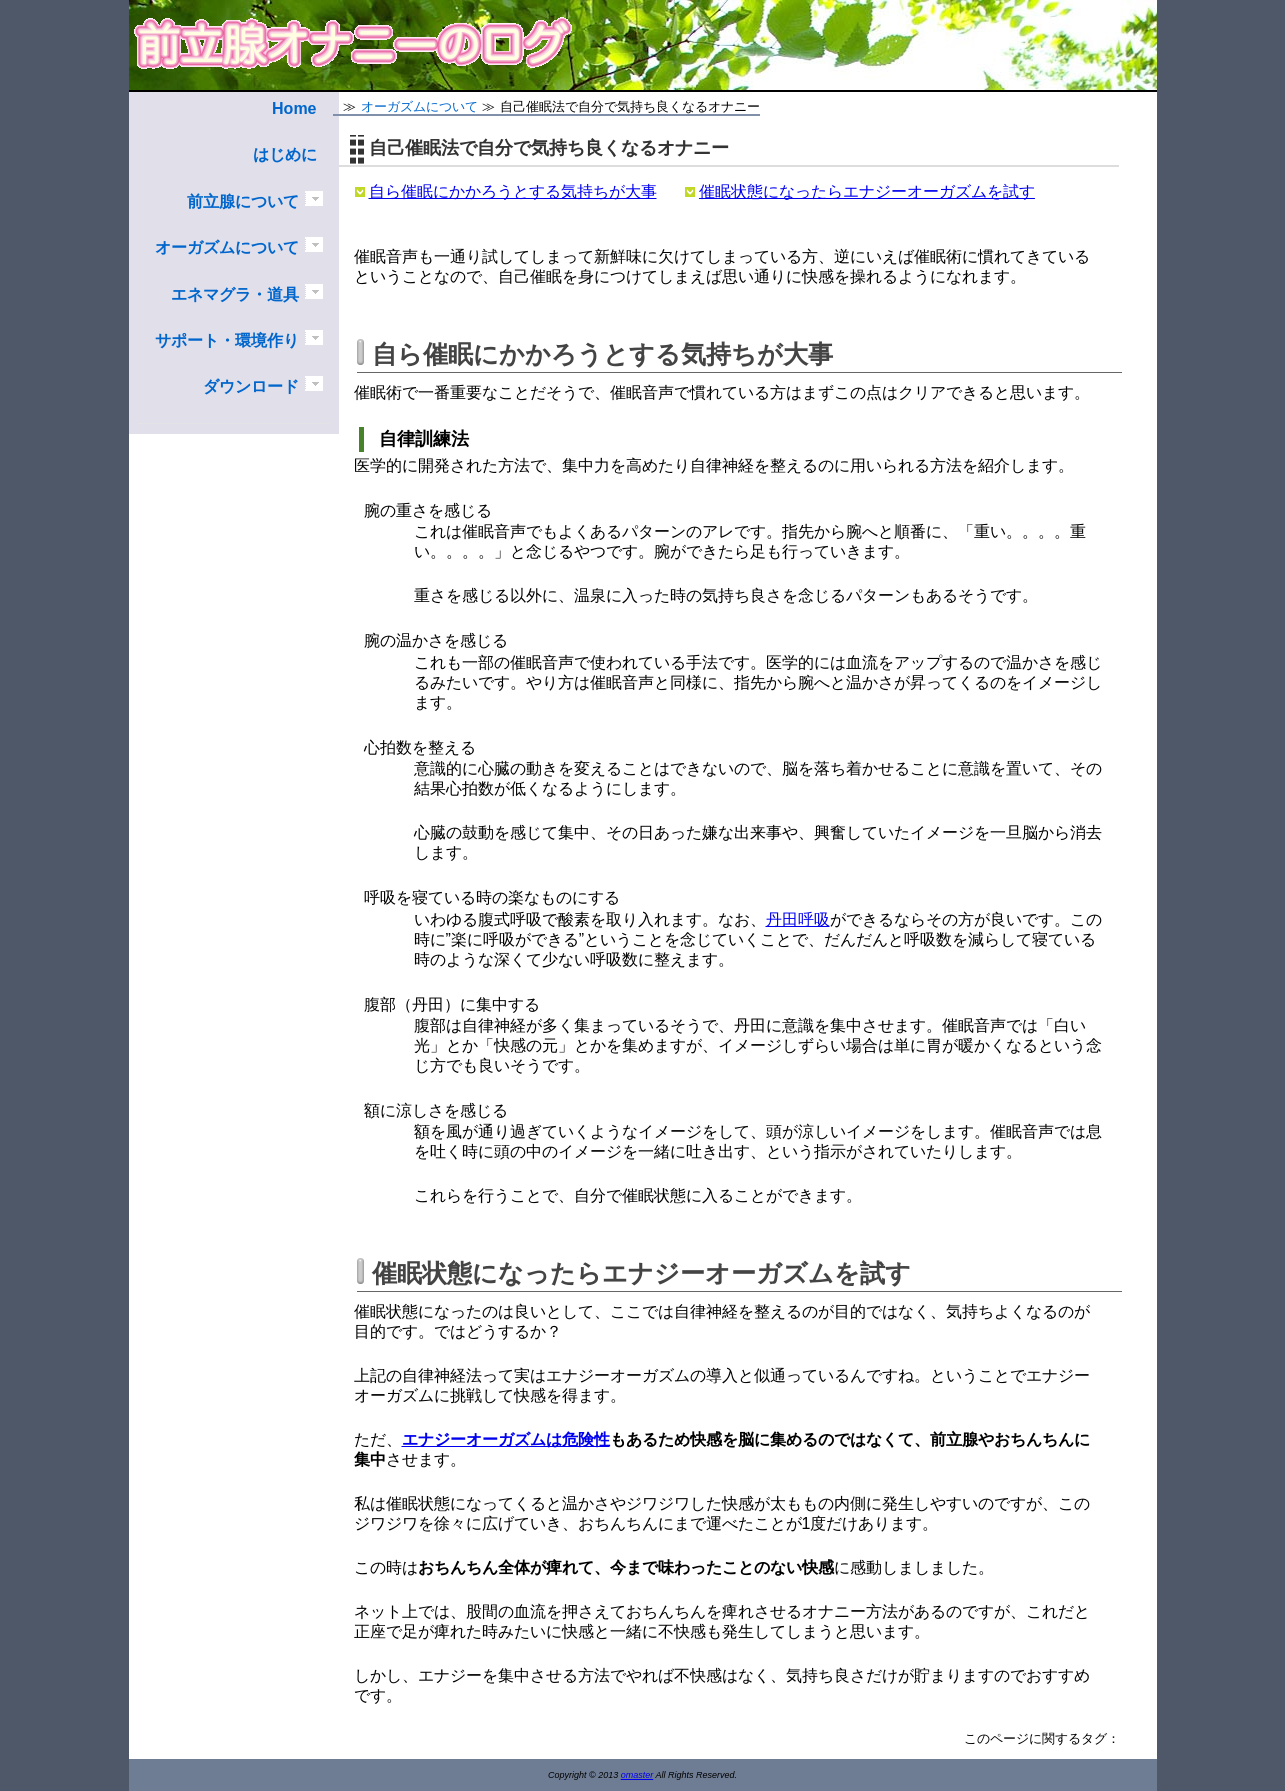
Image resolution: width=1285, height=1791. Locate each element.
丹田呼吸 (798, 919)
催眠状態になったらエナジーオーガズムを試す (867, 191)
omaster (637, 1775)
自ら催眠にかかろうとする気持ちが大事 (513, 191)
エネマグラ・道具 (235, 294)
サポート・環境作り (227, 340)
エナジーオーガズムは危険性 (506, 1439)
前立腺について (243, 201)
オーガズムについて (227, 247)
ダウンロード (251, 386)
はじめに (285, 154)
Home (294, 108)
